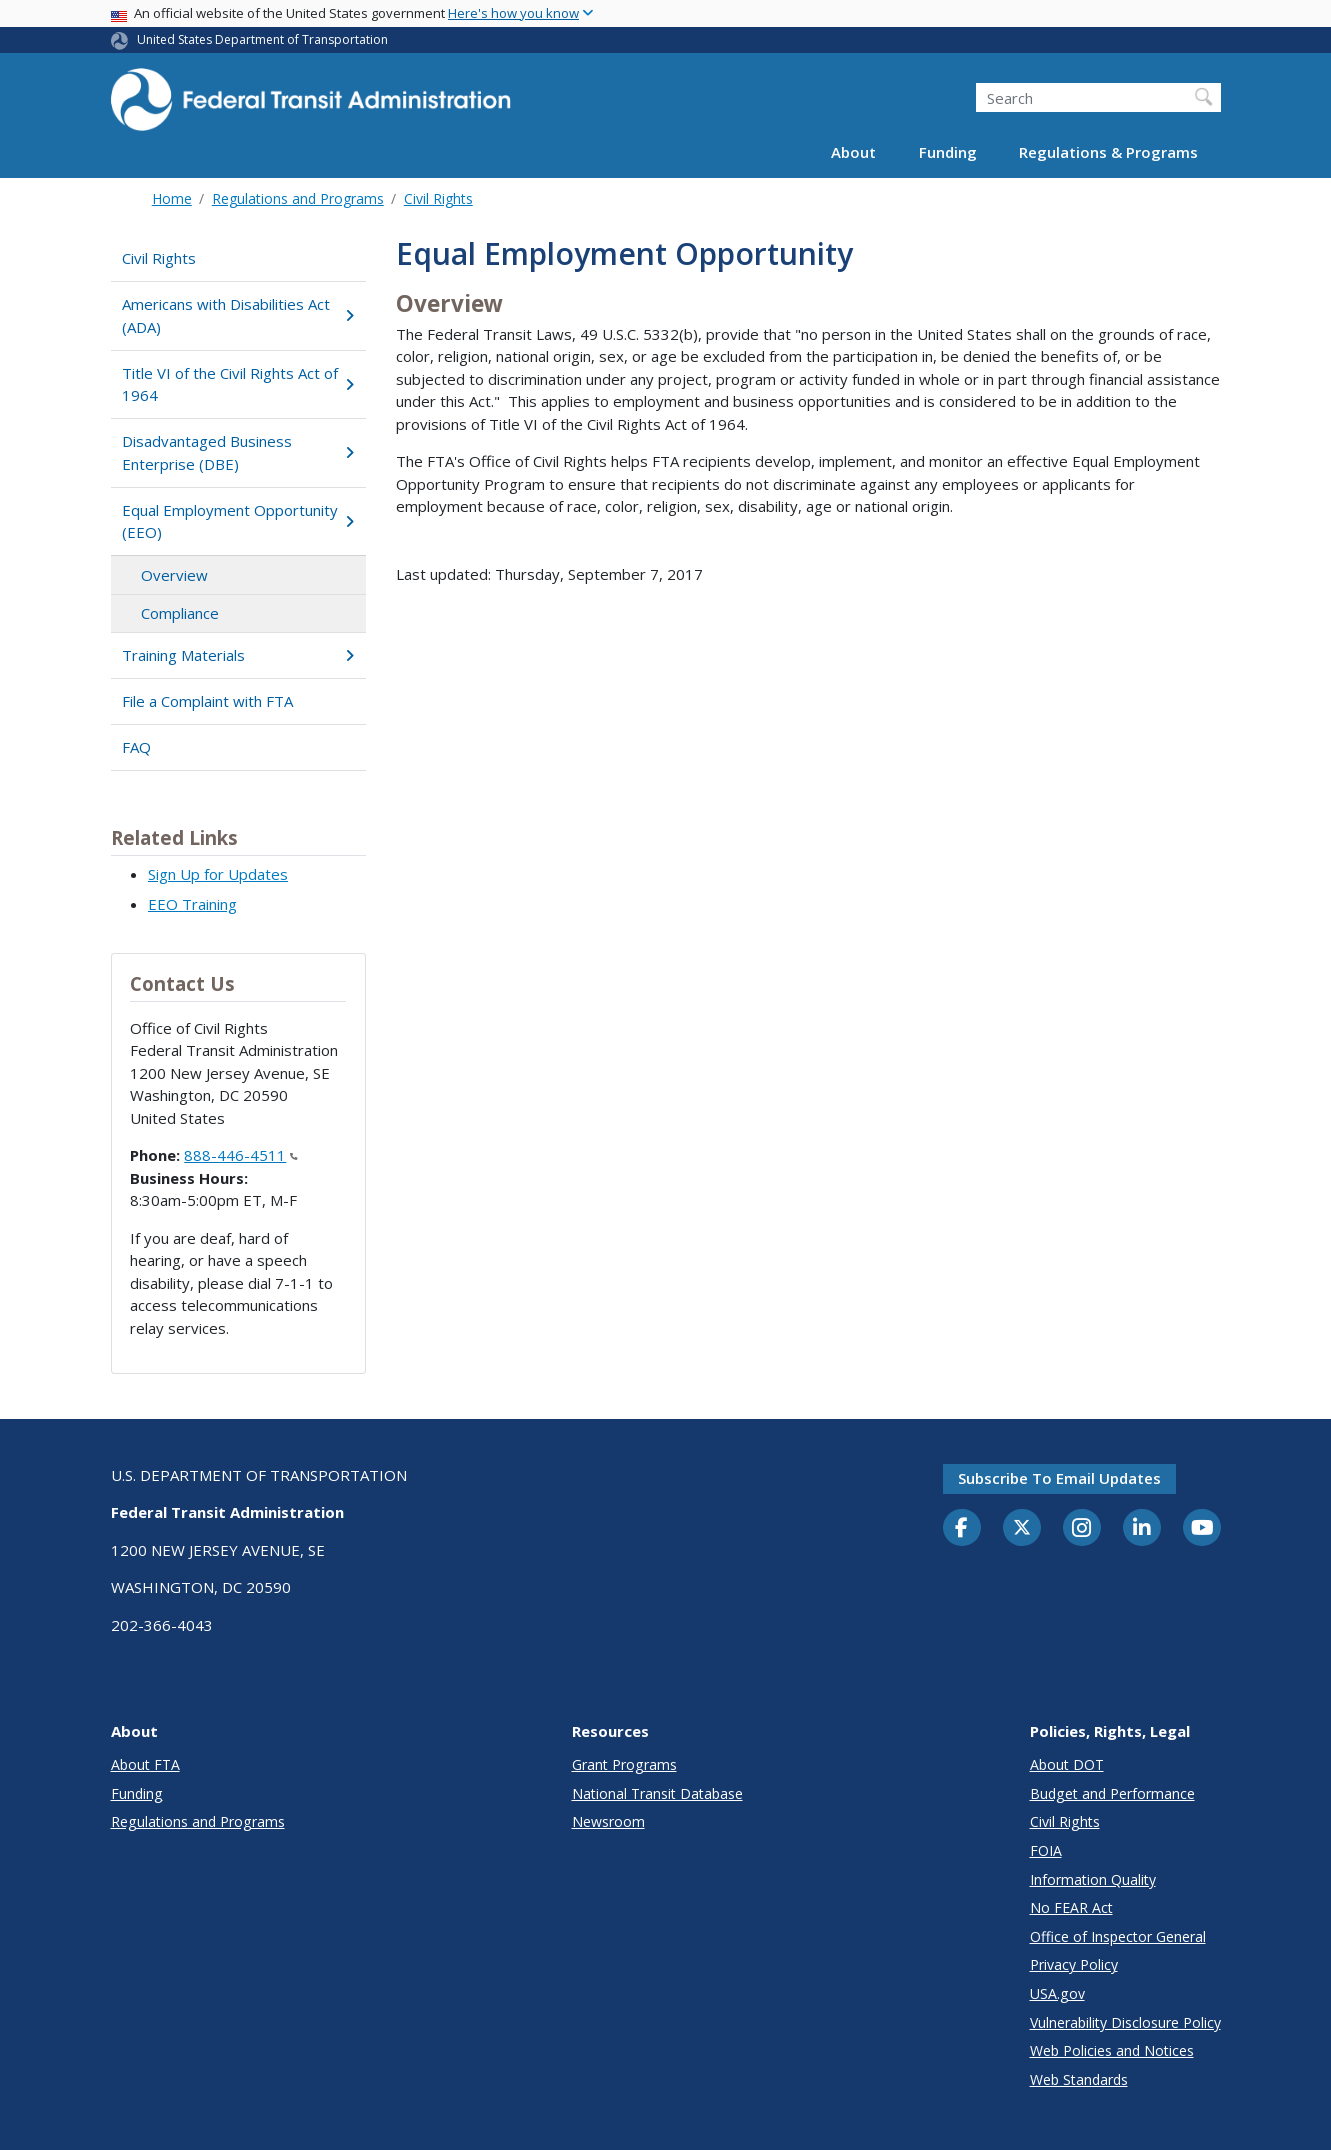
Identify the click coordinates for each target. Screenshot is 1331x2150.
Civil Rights (438, 198)
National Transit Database (657, 1793)
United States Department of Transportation (262, 39)
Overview (174, 575)
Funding (948, 152)
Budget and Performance (1112, 1793)
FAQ (136, 747)
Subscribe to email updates (1059, 1478)
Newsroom (608, 1821)
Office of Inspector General (1118, 1936)
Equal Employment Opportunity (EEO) (238, 521)
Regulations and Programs (298, 198)
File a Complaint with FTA (207, 701)
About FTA (145, 1764)
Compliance (180, 613)
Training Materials (238, 655)
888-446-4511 (241, 1155)
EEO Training (192, 904)
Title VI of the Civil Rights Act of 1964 (238, 384)
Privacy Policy (1074, 1964)
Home (172, 198)
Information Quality (1093, 1879)
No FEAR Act (1071, 1907)
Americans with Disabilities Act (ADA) (238, 315)
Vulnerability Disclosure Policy (1125, 2022)
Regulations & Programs (1108, 152)
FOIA (1046, 1850)
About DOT (1067, 1764)
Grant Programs (624, 1764)
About (853, 152)
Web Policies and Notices (1112, 2050)
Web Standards (1079, 2079)
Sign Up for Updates (218, 874)
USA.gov (1057, 1993)
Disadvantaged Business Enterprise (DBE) (238, 452)
